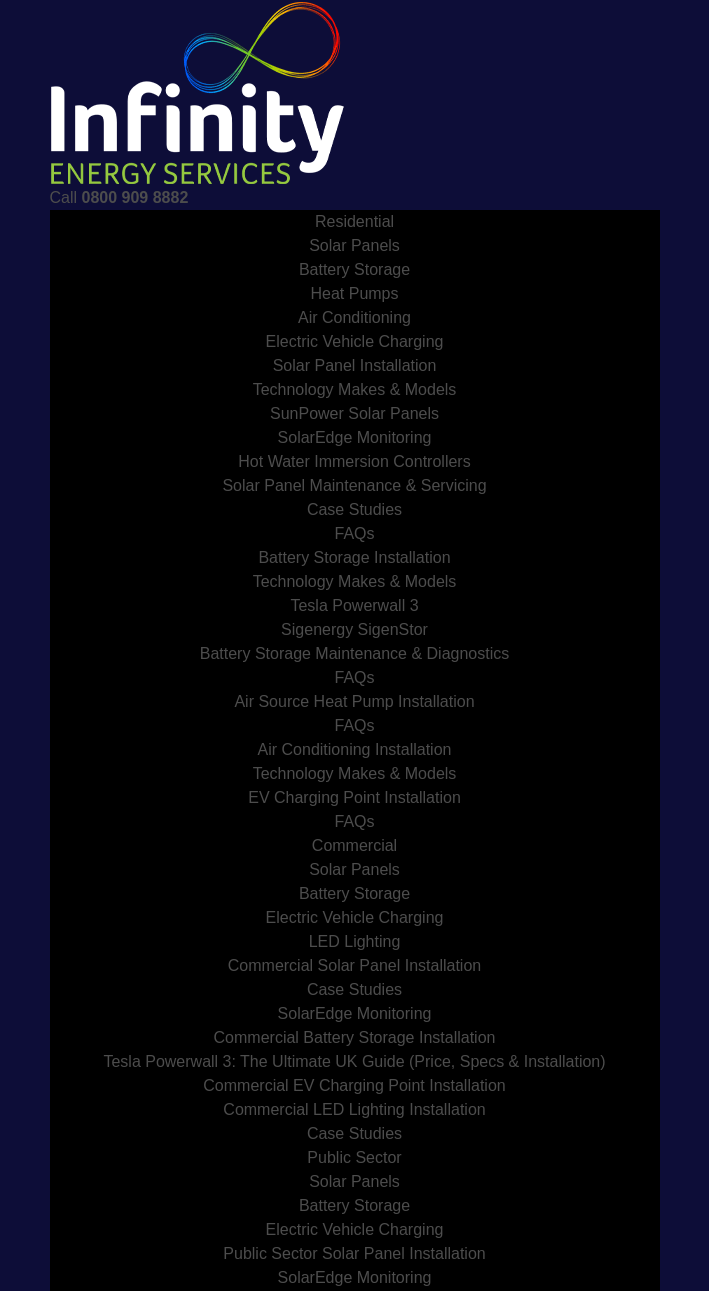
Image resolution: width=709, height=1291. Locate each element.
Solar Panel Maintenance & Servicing (354, 485)
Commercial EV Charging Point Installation (354, 1085)
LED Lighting (355, 941)
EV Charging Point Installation (354, 797)
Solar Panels (354, 245)
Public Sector (354, 1157)
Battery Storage (354, 269)
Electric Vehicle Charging (355, 341)
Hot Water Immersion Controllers (354, 461)
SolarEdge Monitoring (355, 437)
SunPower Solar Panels (354, 413)
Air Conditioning (354, 317)
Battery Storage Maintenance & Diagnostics (355, 653)
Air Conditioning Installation (355, 749)
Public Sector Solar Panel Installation (354, 1253)
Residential (354, 221)
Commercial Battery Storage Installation (355, 1037)
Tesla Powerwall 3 (354, 605)
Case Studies (354, 509)
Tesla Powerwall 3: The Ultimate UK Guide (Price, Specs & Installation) (354, 1061)
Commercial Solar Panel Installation (354, 965)
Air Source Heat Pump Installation (354, 701)
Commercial (354, 845)
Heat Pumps (354, 293)
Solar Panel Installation (355, 365)
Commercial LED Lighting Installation (354, 1109)
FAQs (354, 533)
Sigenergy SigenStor (354, 629)
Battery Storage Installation (354, 557)
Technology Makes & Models (355, 389)
